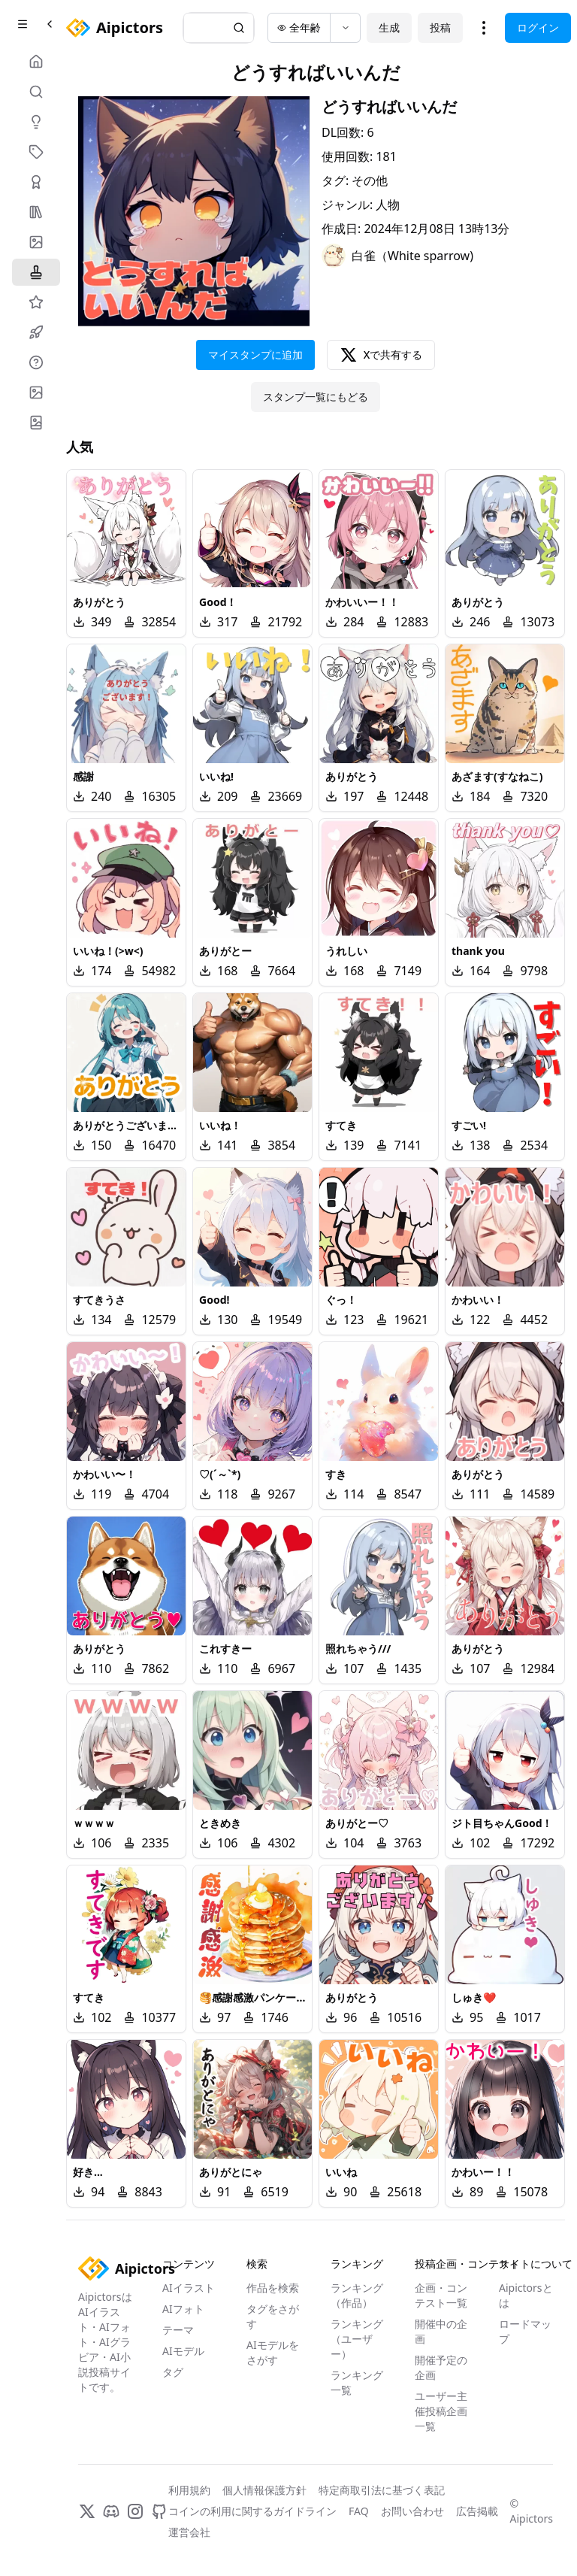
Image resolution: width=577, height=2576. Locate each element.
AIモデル (183, 2351)
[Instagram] (135, 2511)
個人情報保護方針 (264, 2490)
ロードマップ (525, 2331)
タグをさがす (272, 2316)
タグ (172, 2372)
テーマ (178, 2330)
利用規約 (189, 2490)
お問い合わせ (412, 2511)
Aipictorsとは (526, 2295)
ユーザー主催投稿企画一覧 (441, 2411)
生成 (389, 27)
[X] (87, 2511)
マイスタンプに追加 (255, 354)
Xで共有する (381, 355)
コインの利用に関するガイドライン (252, 2511)
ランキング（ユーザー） (357, 2339)
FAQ (359, 2511)
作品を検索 (272, 2288)
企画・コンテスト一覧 (441, 2295)
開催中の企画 (441, 2331)
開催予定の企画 (441, 2367)
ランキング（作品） (357, 2295)
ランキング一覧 (357, 2382)
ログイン (538, 27)
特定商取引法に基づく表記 (382, 2490)
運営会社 (189, 2532)
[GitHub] (159, 2511)
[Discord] (111, 2511)
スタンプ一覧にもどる (315, 396)
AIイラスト (188, 2288)
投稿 (440, 27)
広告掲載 (477, 2511)
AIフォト (183, 2309)
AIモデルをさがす (272, 2352)
